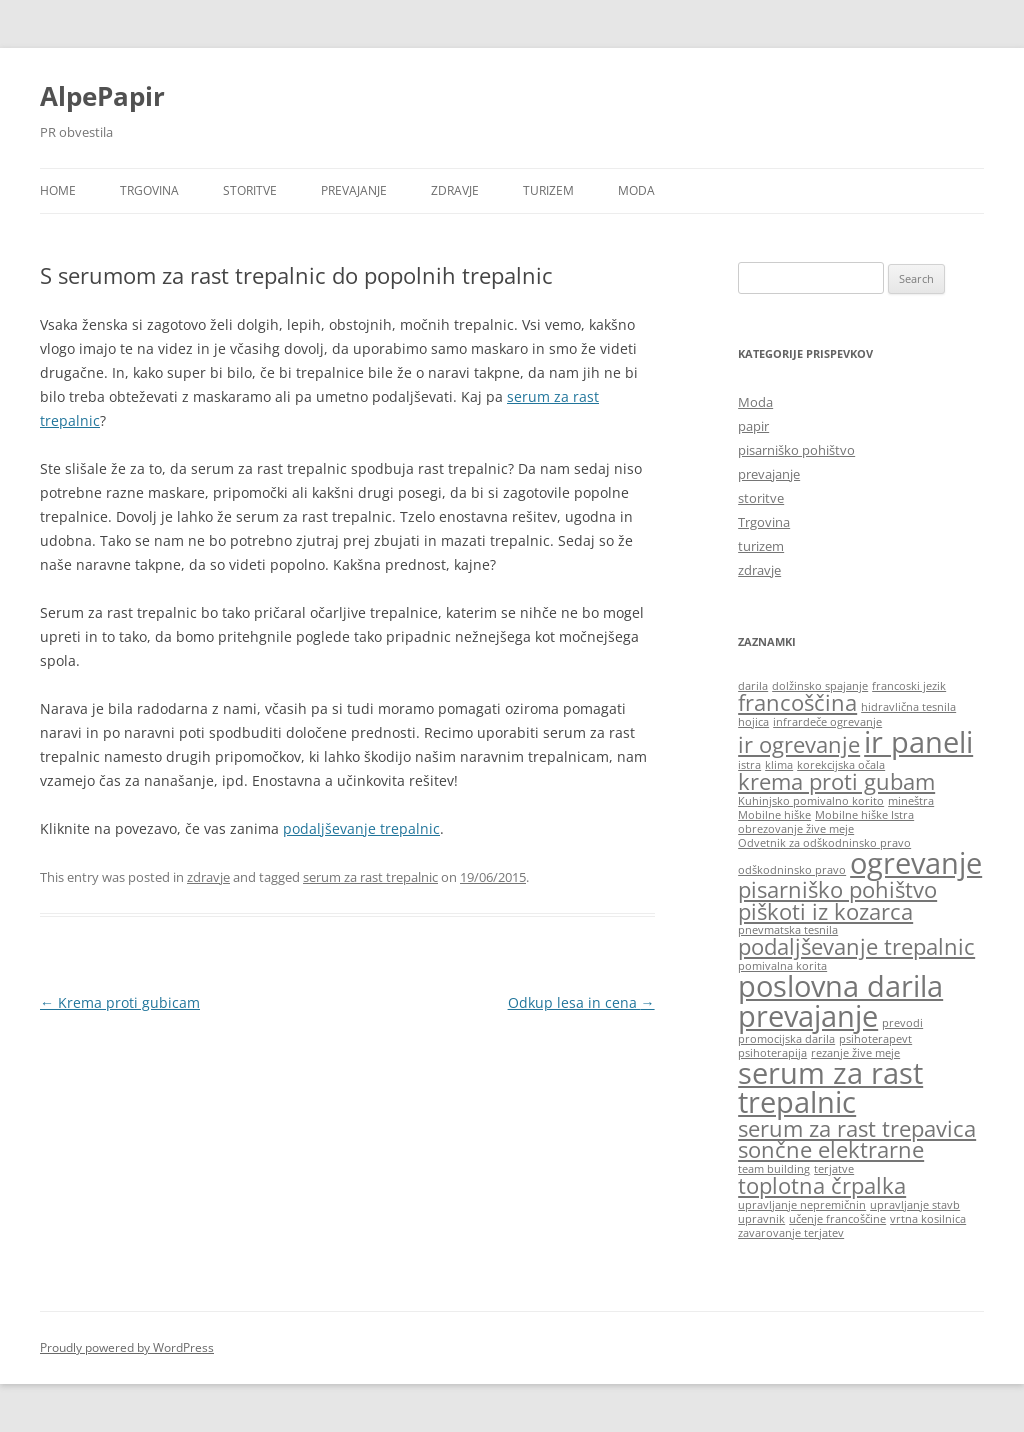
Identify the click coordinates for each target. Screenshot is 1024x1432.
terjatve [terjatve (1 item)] (834, 1169)
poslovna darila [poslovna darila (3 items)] (840, 986)
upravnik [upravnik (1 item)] (761, 1219)
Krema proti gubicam (120, 1002)
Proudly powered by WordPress (127, 1347)
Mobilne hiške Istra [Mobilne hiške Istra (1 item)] (864, 815)
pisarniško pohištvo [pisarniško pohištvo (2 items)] (837, 889)
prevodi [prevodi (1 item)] (902, 1023)
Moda (636, 190)
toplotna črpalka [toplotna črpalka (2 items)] (822, 1185)
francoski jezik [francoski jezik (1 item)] (909, 686)
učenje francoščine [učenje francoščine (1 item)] (837, 1219)
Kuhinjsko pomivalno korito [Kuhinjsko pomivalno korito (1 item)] (811, 801)
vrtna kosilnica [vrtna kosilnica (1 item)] (928, 1219)
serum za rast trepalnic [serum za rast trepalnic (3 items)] (830, 1087)
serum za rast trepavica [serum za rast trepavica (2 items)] (857, 1128)
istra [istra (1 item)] (749, 765)
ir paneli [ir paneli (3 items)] (918, 742)
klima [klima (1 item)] (779, 765)
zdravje (455, 190)
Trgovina (149, 190)
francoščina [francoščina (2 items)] (797, 702)
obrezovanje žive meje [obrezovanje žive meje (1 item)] (796, 829)
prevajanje (354, 190)
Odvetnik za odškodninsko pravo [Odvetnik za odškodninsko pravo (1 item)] (824, 843)
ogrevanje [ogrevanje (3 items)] (916, 863)
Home (58, 190)
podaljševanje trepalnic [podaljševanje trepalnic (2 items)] (856, 946)
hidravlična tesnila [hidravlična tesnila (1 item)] (908, 707)
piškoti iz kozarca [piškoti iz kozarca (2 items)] (825, 911)
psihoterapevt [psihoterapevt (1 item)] (875, 1039)
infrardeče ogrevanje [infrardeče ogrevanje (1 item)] (827, 722)
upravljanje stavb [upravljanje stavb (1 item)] (915, 1205)
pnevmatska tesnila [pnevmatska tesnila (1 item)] (788, 930)
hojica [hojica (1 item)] (753, 722)
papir (753, 426)
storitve (250, 190)
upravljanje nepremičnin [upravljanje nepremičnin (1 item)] (802, 1205)
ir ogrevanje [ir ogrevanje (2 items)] (799, 744)
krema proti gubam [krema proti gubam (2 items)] (836, 781)
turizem (548, 190)
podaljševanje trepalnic (361, 828)
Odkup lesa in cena (581, 1002)
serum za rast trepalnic (370, 877)
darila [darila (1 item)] (753, 686)
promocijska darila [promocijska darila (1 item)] (786, 1039)
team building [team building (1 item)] (774, 1169)
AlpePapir (102, 96)
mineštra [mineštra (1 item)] (911, 801)
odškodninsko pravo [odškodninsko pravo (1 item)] (792, 870)
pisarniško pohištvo (796, 450)
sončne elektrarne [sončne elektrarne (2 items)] (831, 1149)
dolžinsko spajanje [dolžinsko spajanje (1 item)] (820, 686)
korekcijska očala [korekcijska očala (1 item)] (841, 765)
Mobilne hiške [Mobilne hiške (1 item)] (774, 815)
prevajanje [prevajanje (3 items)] (808, 1016)
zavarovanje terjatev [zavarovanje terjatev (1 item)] (791, 1233)
